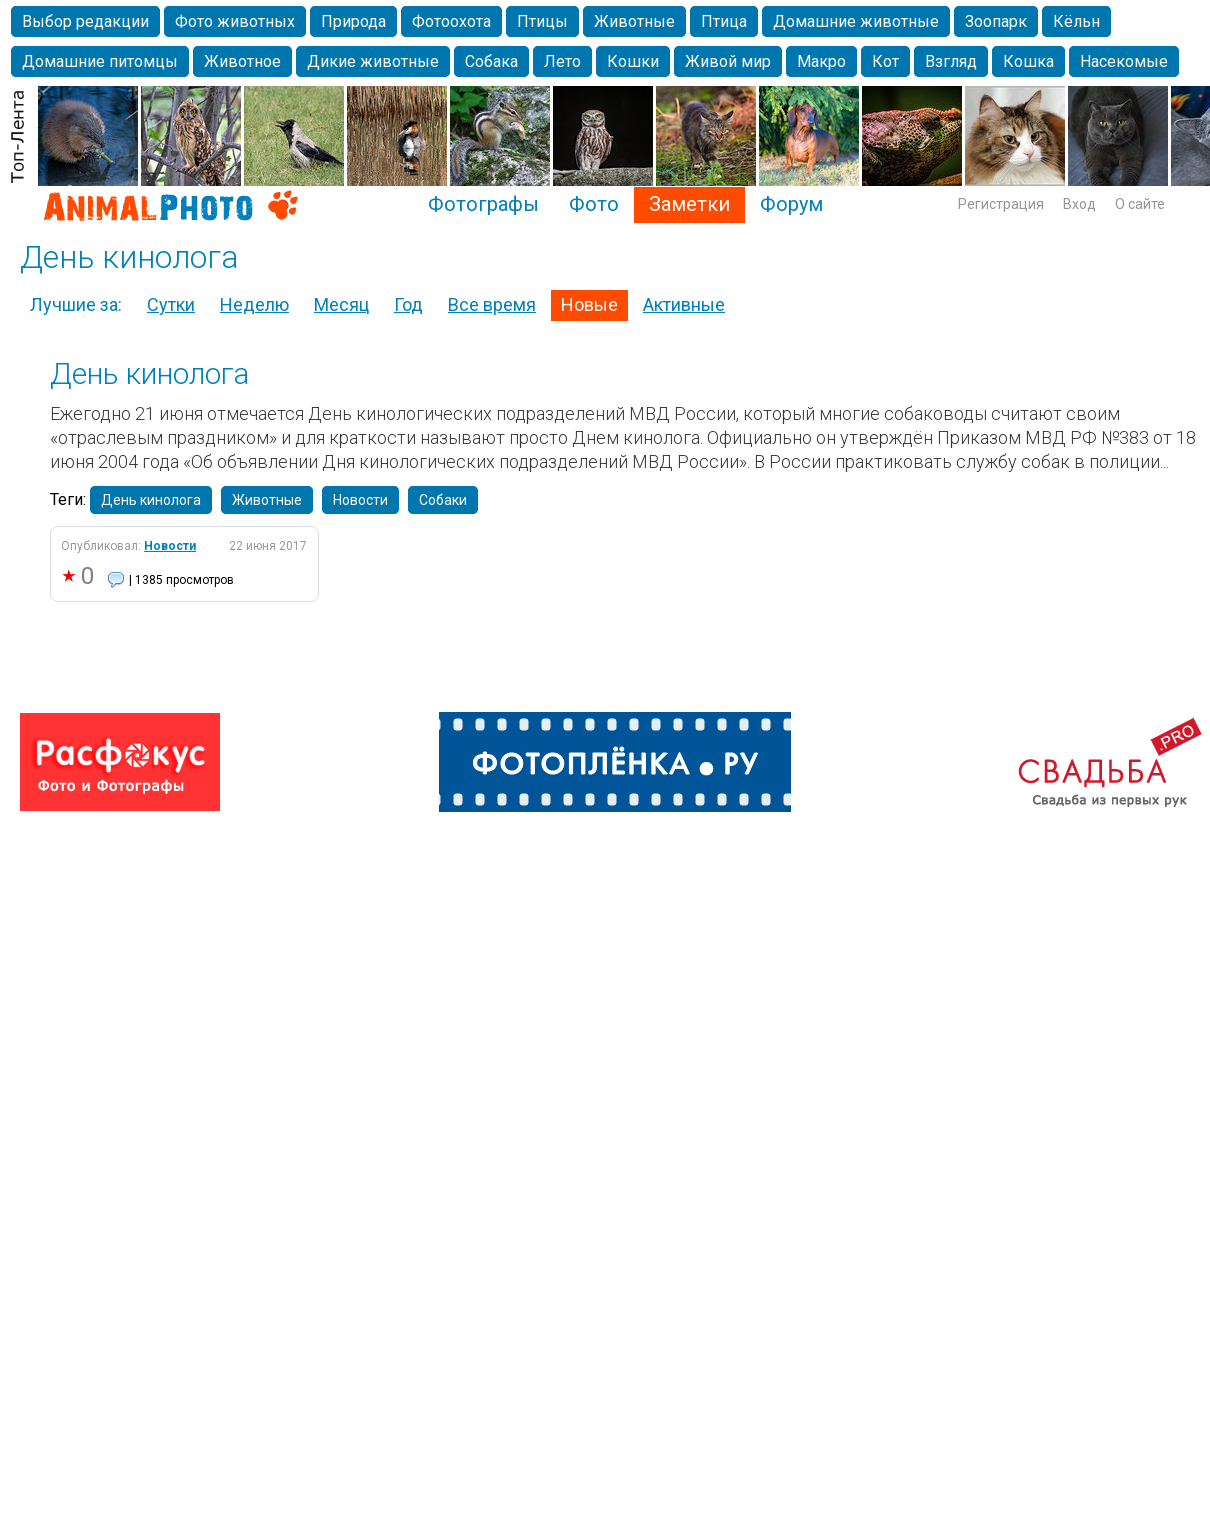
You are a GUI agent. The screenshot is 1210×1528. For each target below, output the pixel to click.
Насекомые (1124, 61)
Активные (684, 304)
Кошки (633, 61)
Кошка (1028, 61)
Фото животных (235, 21)
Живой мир (728, 61)
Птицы (542, 21)
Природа (353, 21)
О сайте (1140, 204)
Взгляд (951, 61)
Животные (634, 21)
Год (408, 304)
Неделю (254, 304)
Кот (885, 61)
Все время (492, 304)
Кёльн (1076, 21)
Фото (594, 204)
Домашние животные (856, 21)
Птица (724, 21)
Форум (791, 204)
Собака (491, 61)
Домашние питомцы (100, 61)
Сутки (171, 304)
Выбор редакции (85, 21)
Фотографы (483, 204)
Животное (242, 61)
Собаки (443, 500)
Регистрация (1001, 204)
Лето (562, 61)
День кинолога (149, 373)
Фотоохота (451, 21)
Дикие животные (373, 61)
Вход (1079, 204)
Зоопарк (996, 21)
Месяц (341, 304)
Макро (821, 61)
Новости (360, 500)
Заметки (689, 204)
